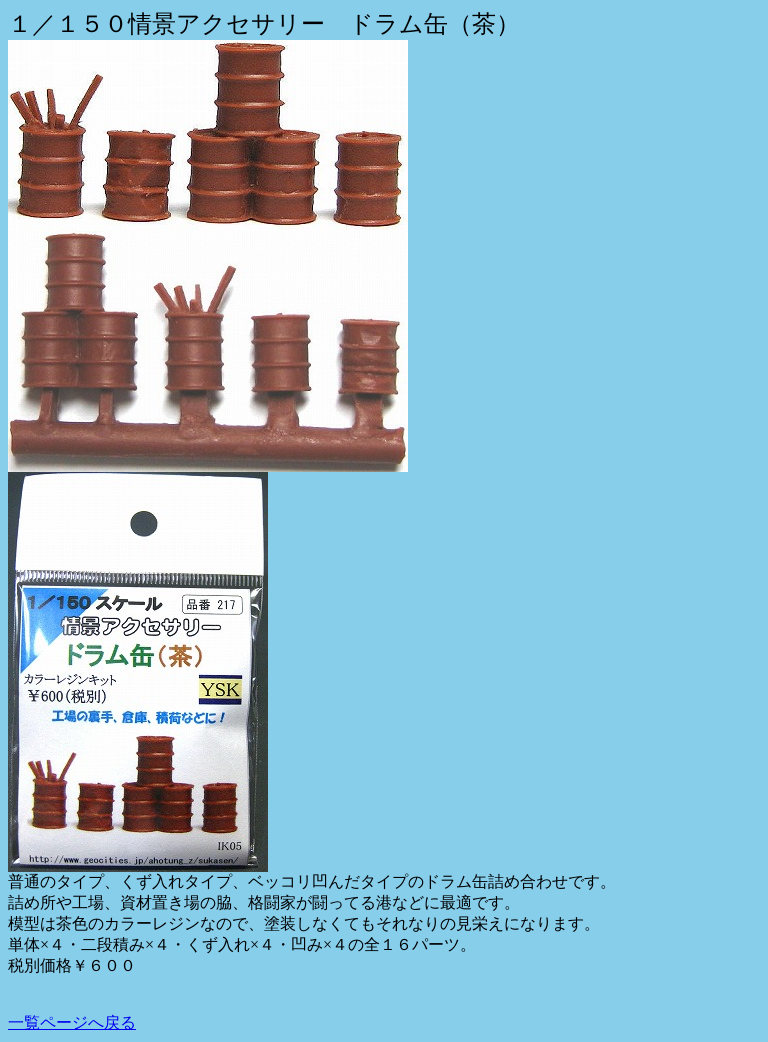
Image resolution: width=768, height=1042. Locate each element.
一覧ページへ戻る (72, 1022)
